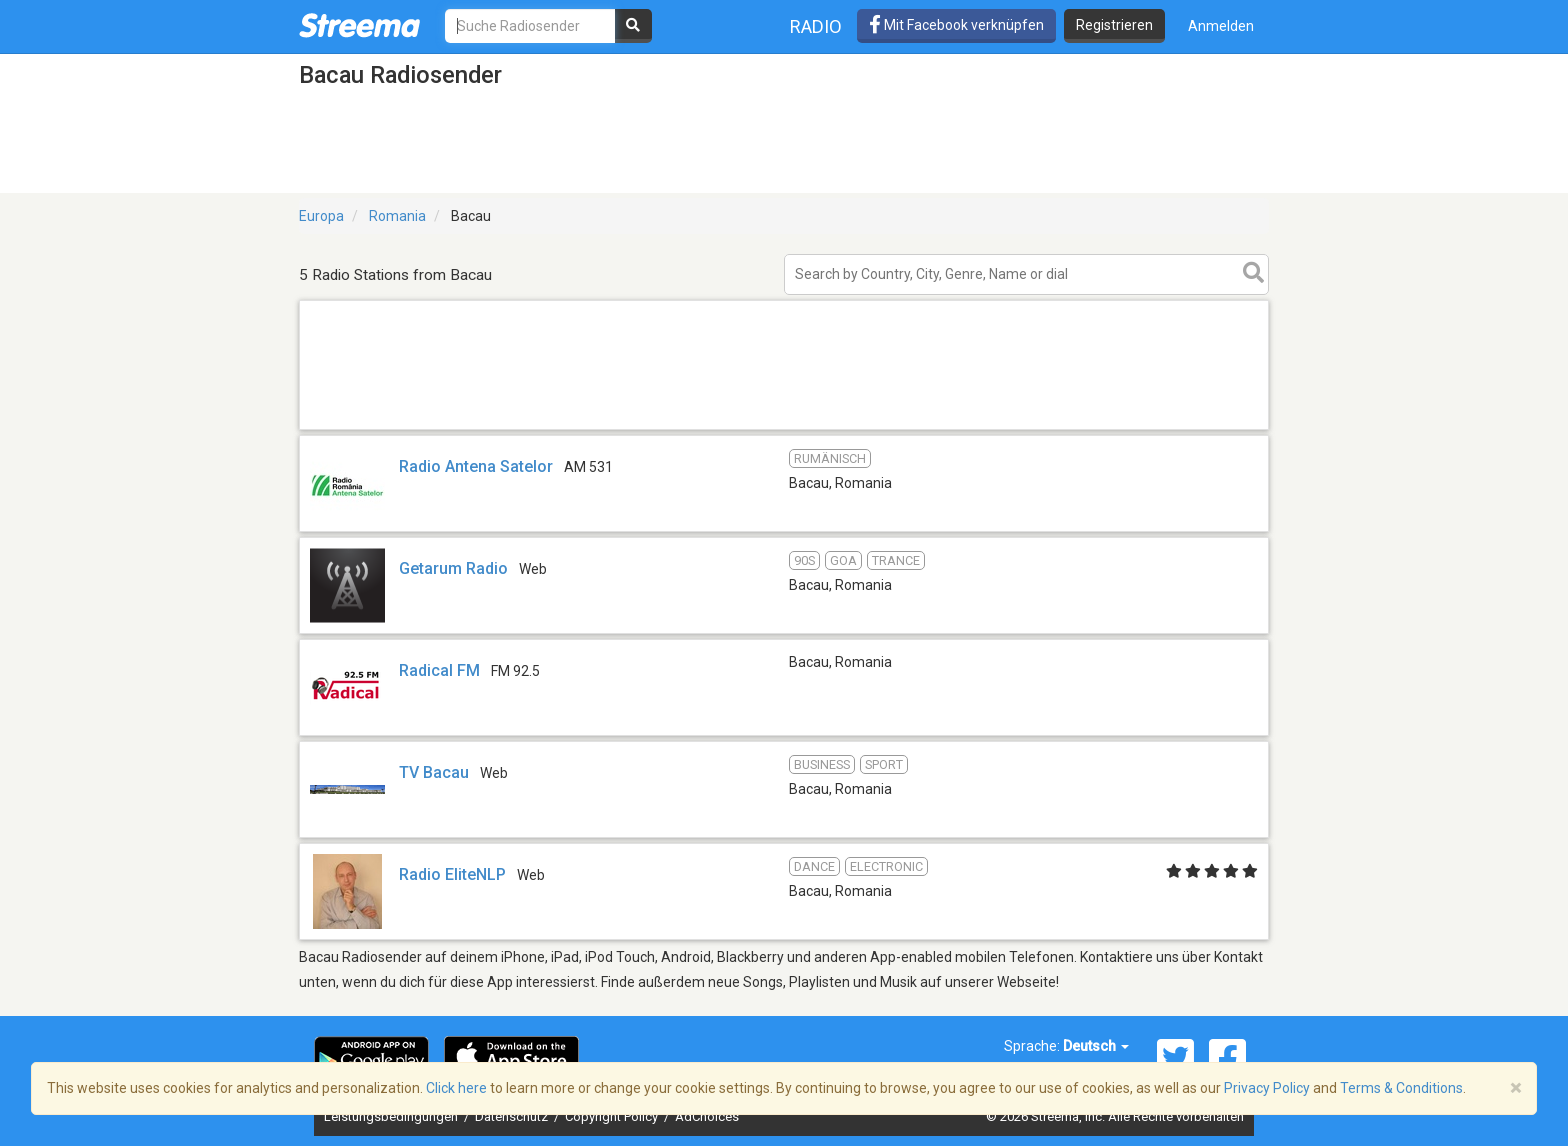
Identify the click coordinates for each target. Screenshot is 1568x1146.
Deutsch (1096, 1046)
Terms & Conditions (1401, 1088)
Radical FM (439, 670)
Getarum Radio (453, 568)
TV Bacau (434, 772)
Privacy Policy (1267, 1088)
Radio (816, 26)
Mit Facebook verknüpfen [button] (956, 25)
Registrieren (1114, 25)
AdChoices (707, 1116)
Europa (321, 216)
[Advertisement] (784, 428)
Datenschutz (513, 1116)
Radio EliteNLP (452, 874)
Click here (456, 1088)
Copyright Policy (613, 1116)
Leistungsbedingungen (392, 1116)
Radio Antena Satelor (476, 466)
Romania (397, 216)
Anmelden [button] (1221, 26)
